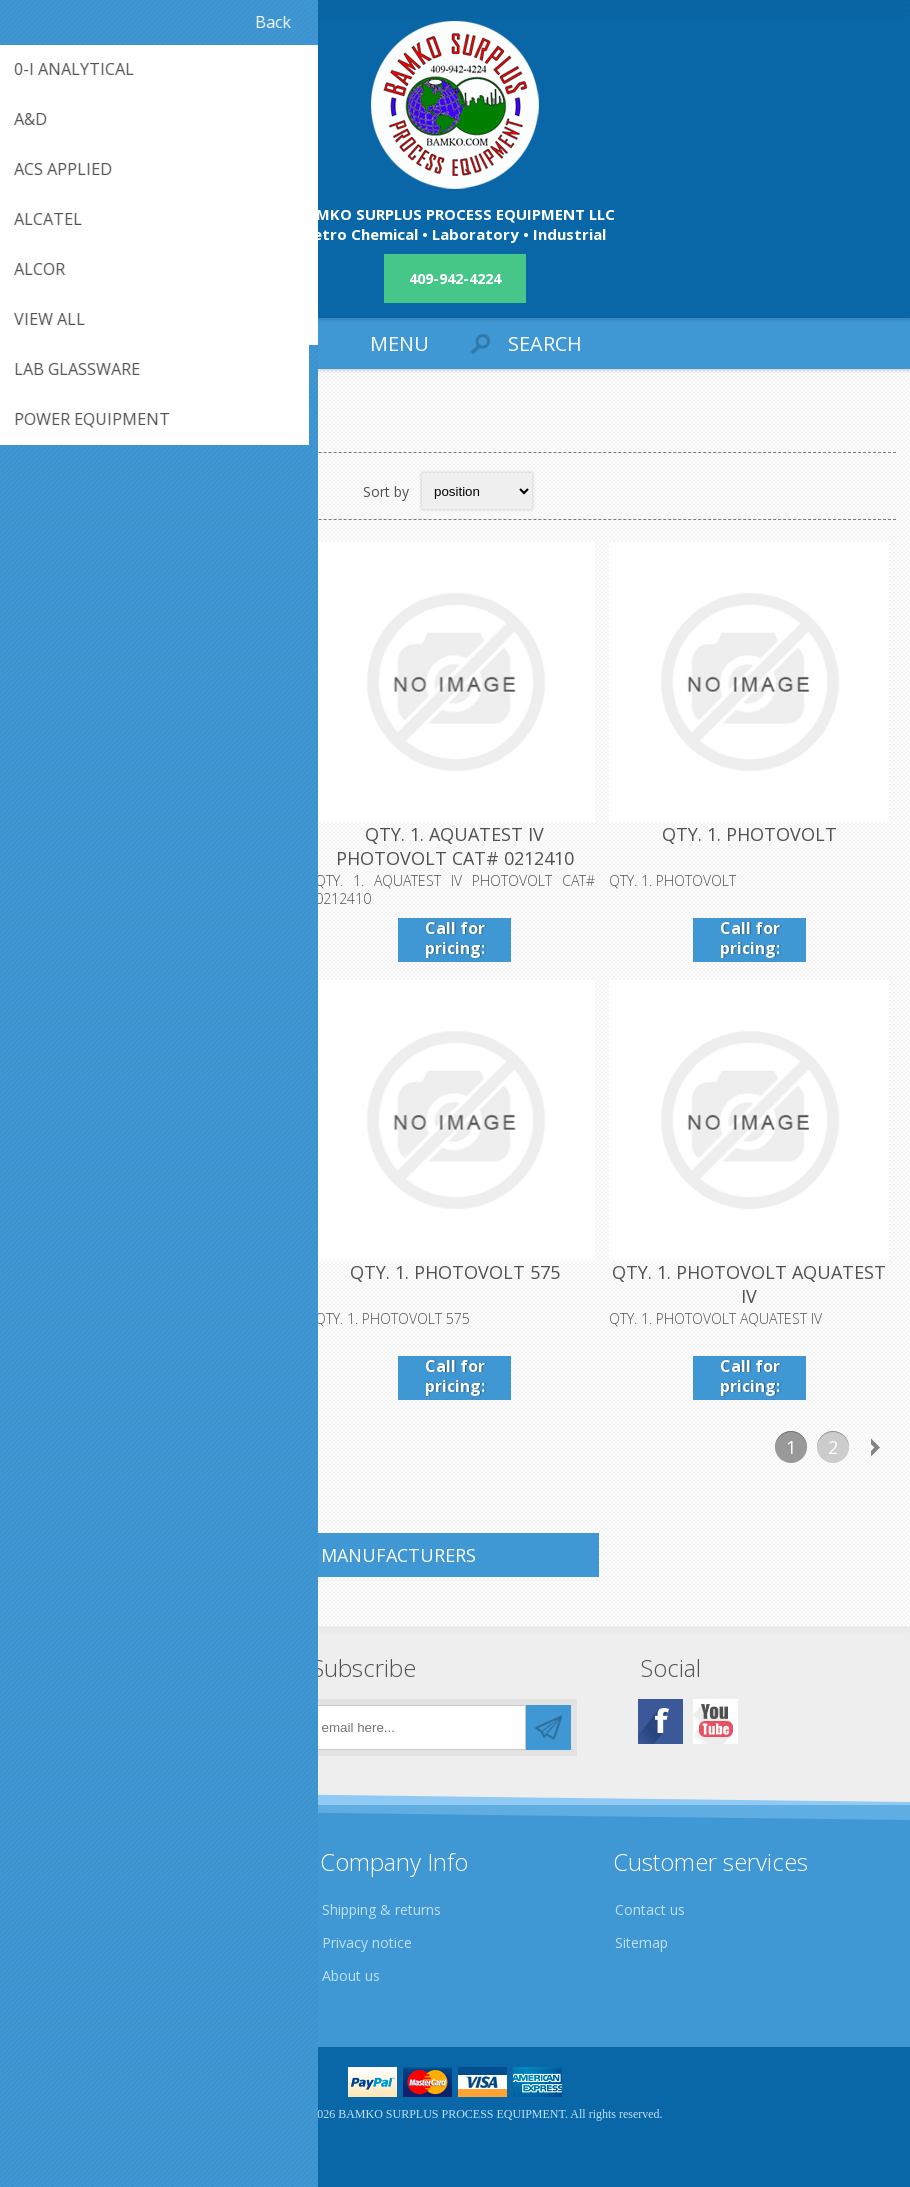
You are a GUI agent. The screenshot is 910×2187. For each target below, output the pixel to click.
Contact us (650, 1909)
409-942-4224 (455, 278)
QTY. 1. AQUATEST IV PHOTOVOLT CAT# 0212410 (455, 846)
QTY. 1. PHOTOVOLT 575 (455, 1272)
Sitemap (641, 1942)
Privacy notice (367, 1942)
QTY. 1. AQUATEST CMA (160, 834)
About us (351, 1975)
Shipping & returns (381, 1909)
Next (875, 1447)
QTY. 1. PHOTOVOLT (749, 834)
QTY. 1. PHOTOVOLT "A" (160, 1272)
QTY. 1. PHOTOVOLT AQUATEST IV (749, 1284)
